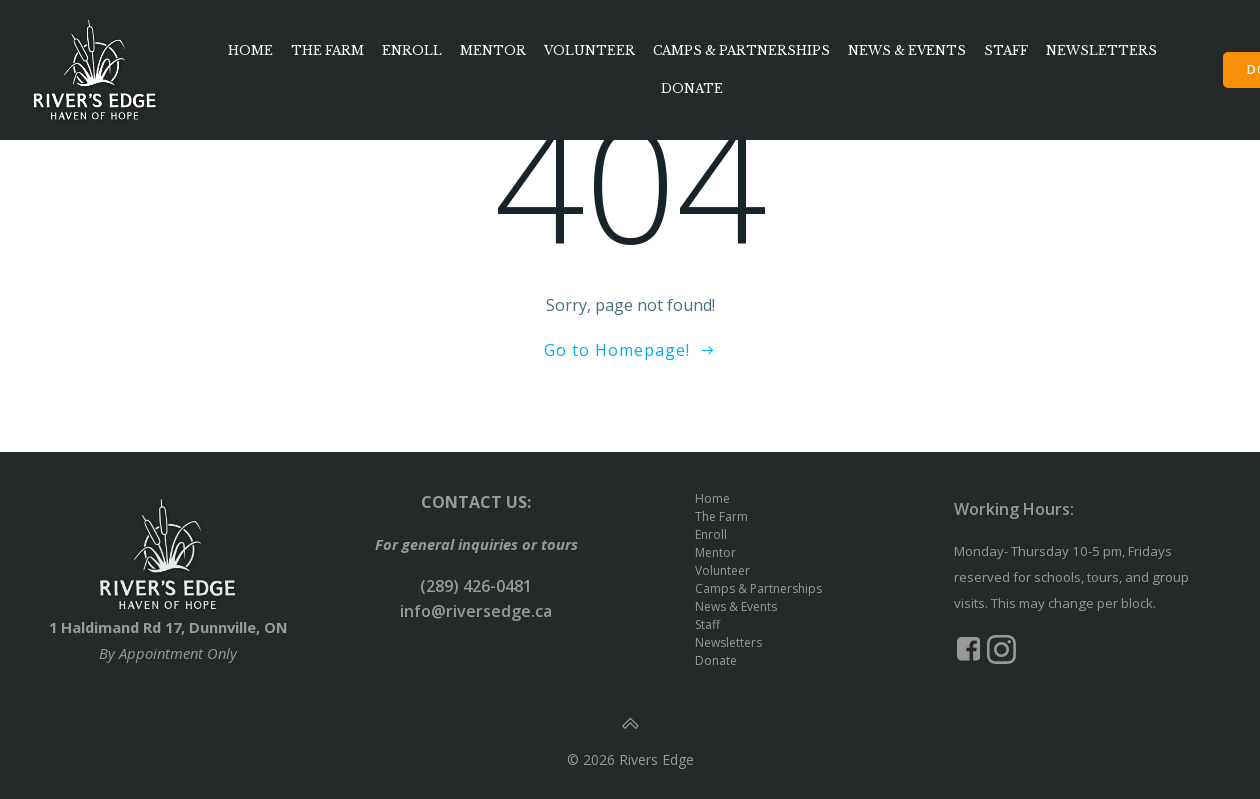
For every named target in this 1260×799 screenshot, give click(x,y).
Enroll (412, 50)
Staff (1006, 50)
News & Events (907, 50)
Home (250, 50)
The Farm (327, 50)
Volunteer (589, 50)
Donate (692, 88)
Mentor (493, 50)
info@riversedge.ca (476, 611)
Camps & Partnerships (741, 50)
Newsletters (1101, 50)
